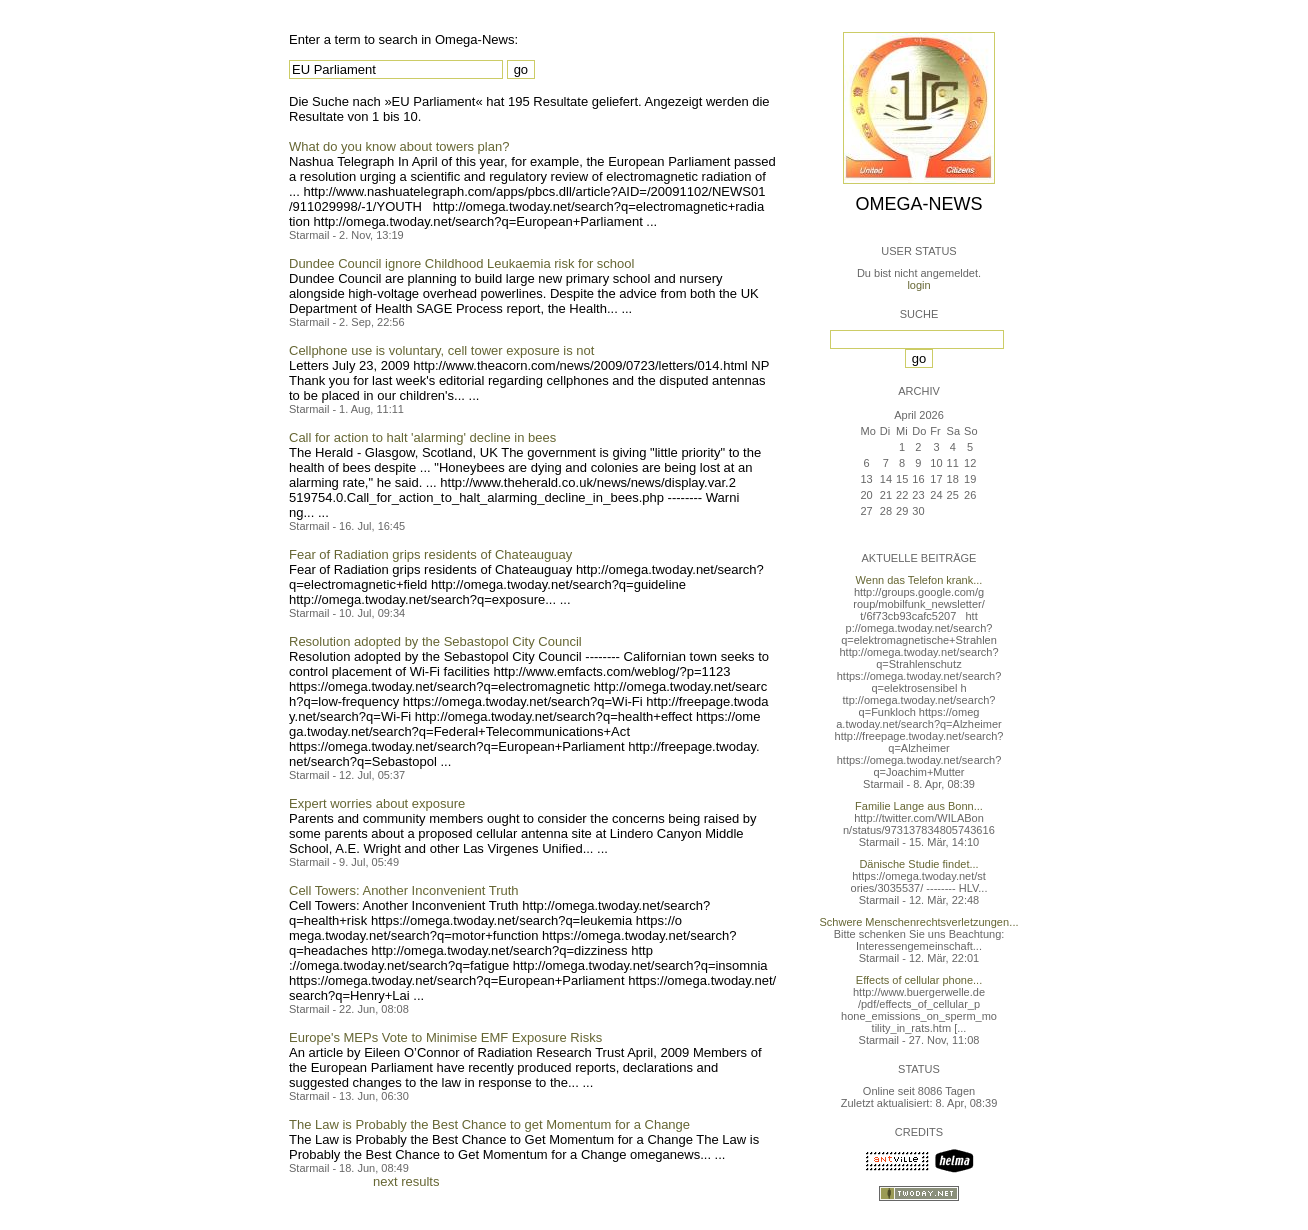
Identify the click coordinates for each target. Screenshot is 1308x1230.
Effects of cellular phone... (919, 980)
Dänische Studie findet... (918, 864)
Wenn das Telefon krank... (919, 580)
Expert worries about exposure (377, 803)
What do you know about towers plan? (399, 146)
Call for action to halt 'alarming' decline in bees (422, 437)
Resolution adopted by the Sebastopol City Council (435, 641)
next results (406, 1181)
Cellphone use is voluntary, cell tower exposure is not (441, 350)
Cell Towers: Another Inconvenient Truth (404, 890)
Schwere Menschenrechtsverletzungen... (919, 922)
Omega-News (918, 204)
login (918, 285)
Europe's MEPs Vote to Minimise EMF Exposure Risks (445, 1037)
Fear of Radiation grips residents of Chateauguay (430, 554)
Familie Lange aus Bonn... (919, 806)
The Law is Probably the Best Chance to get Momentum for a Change (489, 1124)
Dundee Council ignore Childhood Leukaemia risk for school (461, 263)
